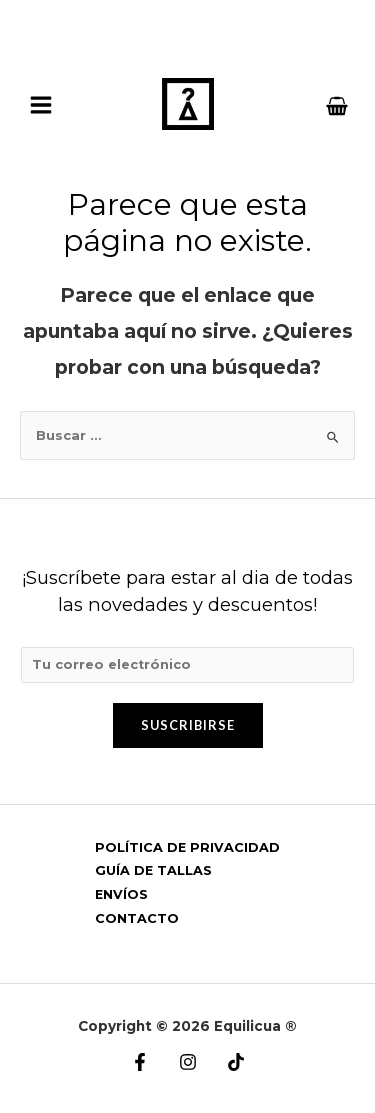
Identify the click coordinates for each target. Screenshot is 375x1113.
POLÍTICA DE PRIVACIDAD (187, 847)
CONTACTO (137, 918)
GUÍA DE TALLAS (153, 870)
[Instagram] (188, 1062)
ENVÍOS (121, 894)
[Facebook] (140, 1062)
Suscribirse (188, 725)
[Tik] (236, 1062)
